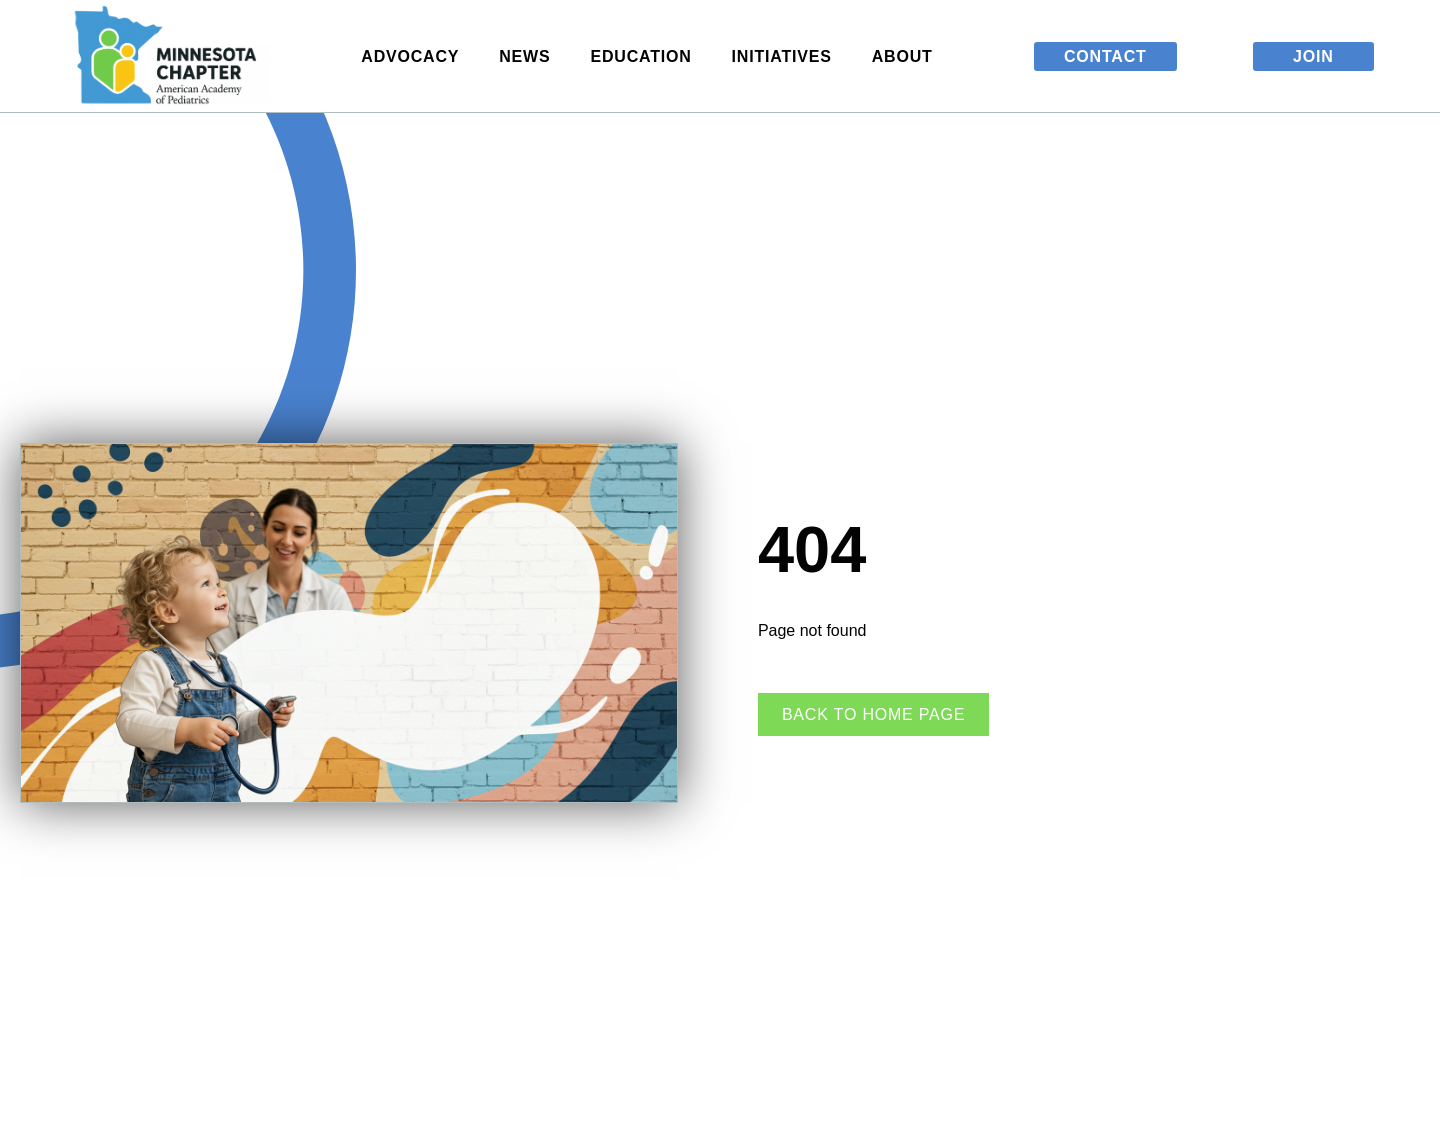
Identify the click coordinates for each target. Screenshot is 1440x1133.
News (529, 56)
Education (645, 56)
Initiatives (787, 56)
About (907, 56)
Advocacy (415, 56)
